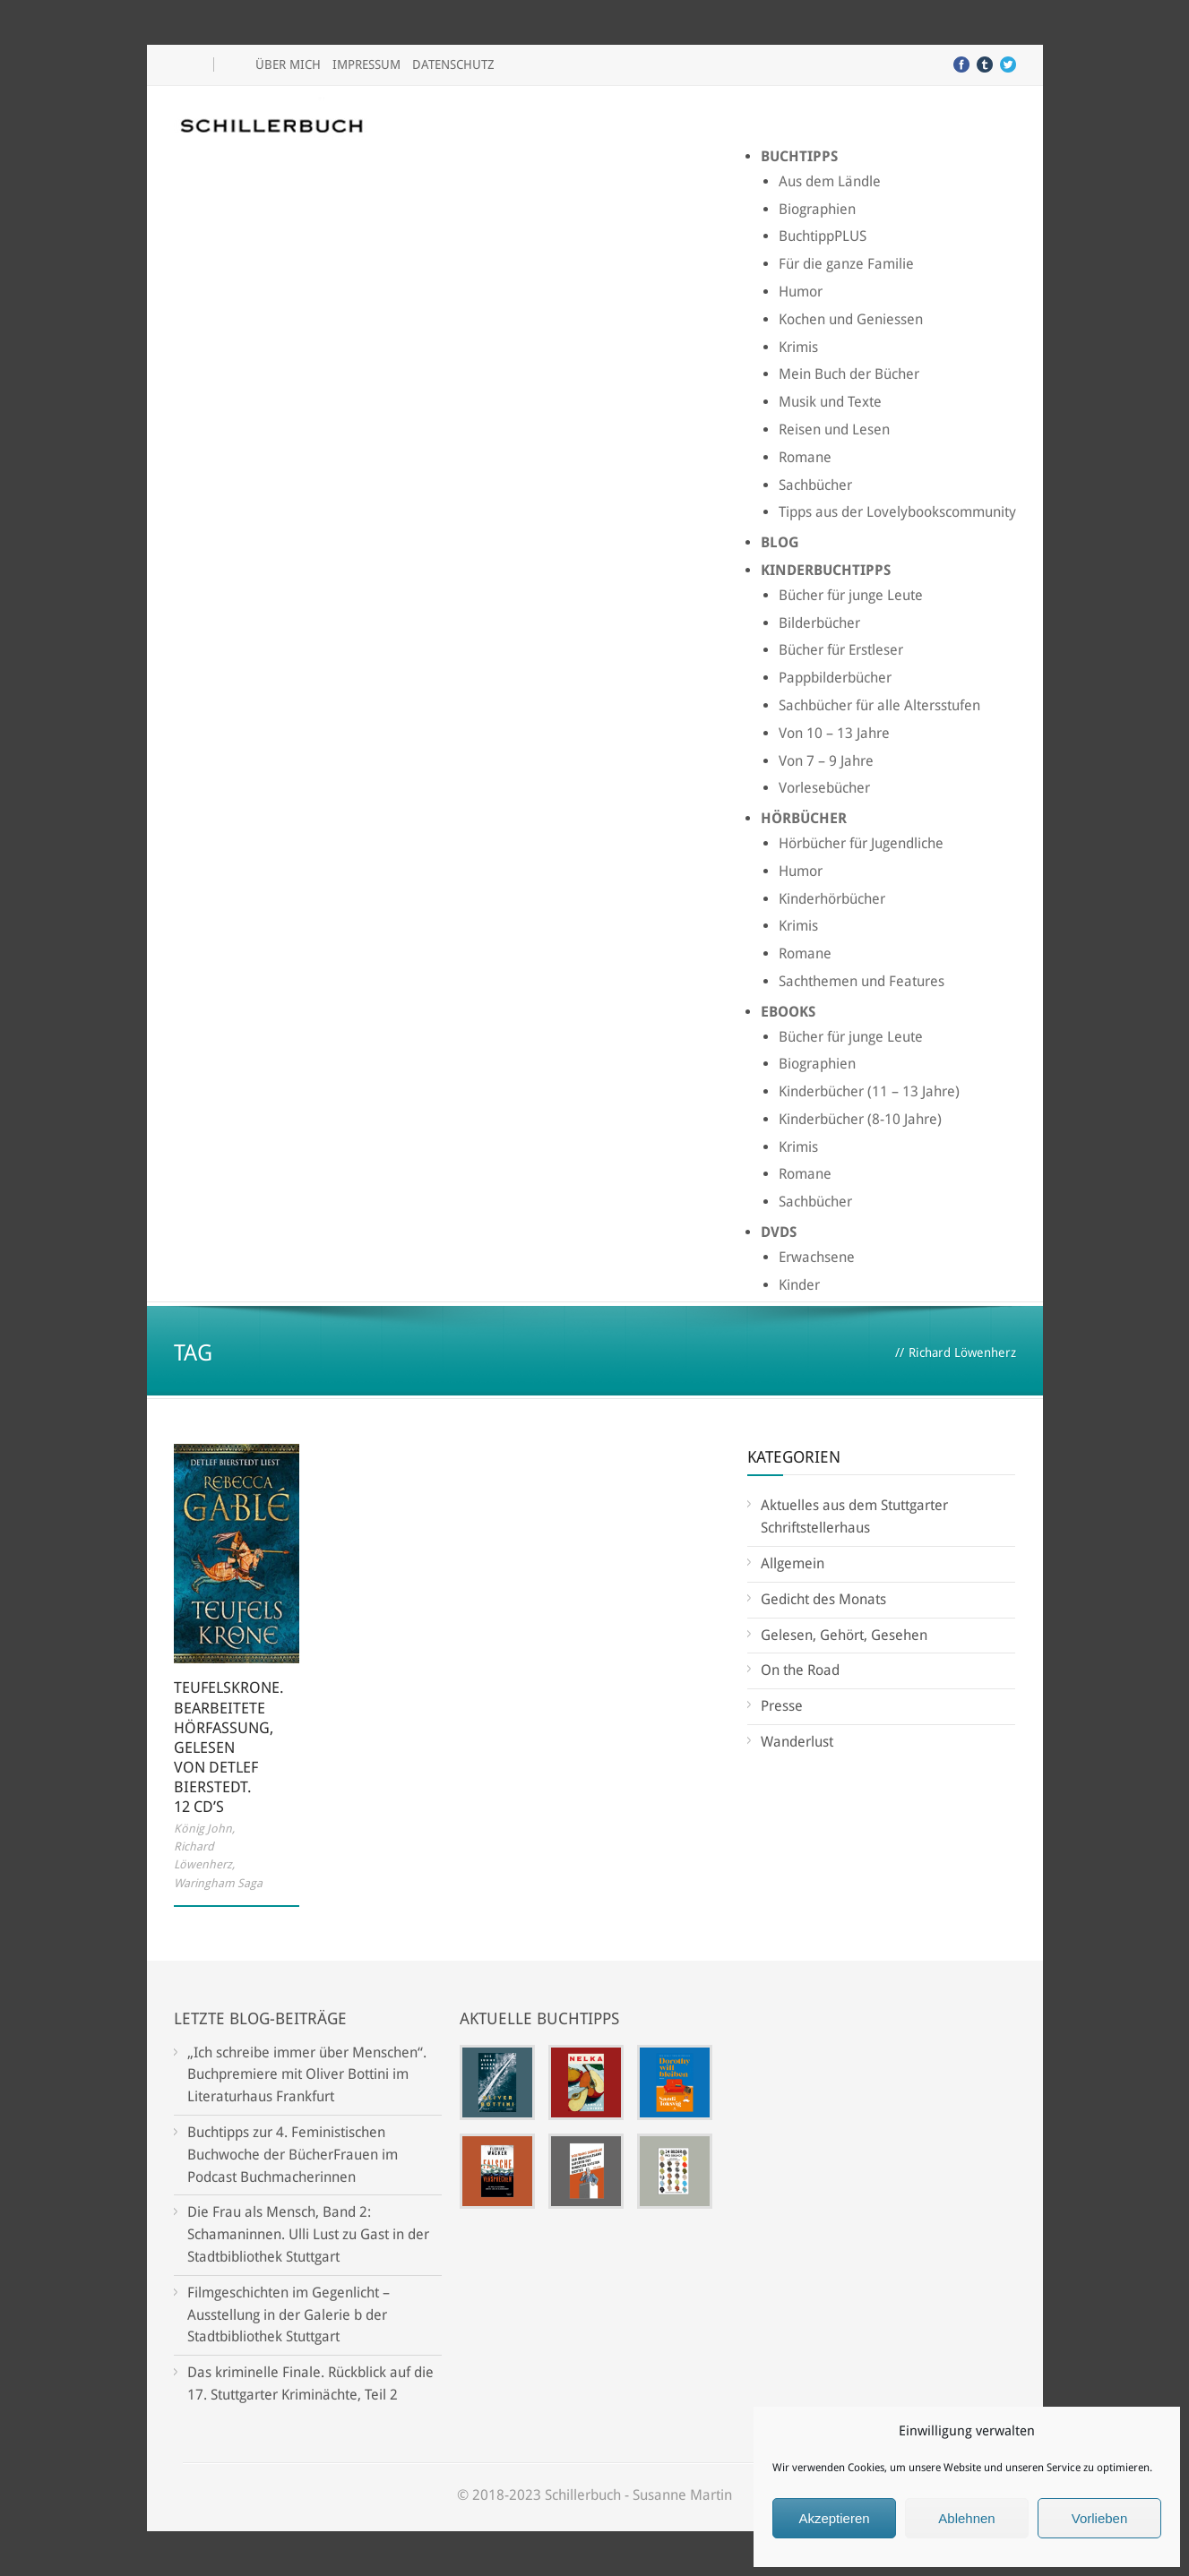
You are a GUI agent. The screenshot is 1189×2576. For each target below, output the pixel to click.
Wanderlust (797, 1741)
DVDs (779, 1232)
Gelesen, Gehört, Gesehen (844, 1635)
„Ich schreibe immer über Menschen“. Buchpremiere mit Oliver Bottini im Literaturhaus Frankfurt (306, 2075)
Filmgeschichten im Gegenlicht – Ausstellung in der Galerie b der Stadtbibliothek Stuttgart (288, 2315)
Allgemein (792, 1563)
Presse (782, 1705)
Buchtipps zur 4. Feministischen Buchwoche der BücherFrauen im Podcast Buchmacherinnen (292, 2154)
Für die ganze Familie (846, 263)
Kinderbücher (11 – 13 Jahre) (869, 1091)
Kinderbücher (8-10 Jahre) (860, 1119)
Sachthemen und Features (861, 981)
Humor (801, 291)
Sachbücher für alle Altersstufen (879, 705)
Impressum (366, 64)
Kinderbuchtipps (826, 570)
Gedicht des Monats (823, 1599)
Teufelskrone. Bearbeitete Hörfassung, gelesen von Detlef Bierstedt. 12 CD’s (229, 1747)
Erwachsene (817, 1257)
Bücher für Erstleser (841, 649)
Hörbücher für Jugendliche (861, 843)
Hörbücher (804, 818)
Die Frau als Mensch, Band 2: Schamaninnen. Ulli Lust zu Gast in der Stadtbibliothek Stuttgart (308, 2234)
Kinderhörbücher (832, 898)
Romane (805, 457)
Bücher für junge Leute (851, 595)
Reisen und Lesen (834, 429)
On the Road (800, 1670)
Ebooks (788, 1011)
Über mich (288, 64)
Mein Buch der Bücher (849, 373)
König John (203, 1828)
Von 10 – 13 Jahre (834, 733)
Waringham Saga (218, 1883)
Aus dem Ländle (830, 181)
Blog (780, 542)
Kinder (799, 1284)
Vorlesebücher (824, 787)
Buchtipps (799, 156)
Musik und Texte (830, 401)
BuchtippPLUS (822, 236)
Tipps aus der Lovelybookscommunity (897, 511)
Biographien (817, 209)
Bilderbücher (819, 622)
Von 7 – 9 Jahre (826, 760)
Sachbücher (815, 485)
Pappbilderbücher (835, 677)
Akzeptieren (833, 2518)
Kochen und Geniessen (851, 319)
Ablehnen (966, 2518)
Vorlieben (1100, 2518)
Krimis (798, 347)
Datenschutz (453, 64)
